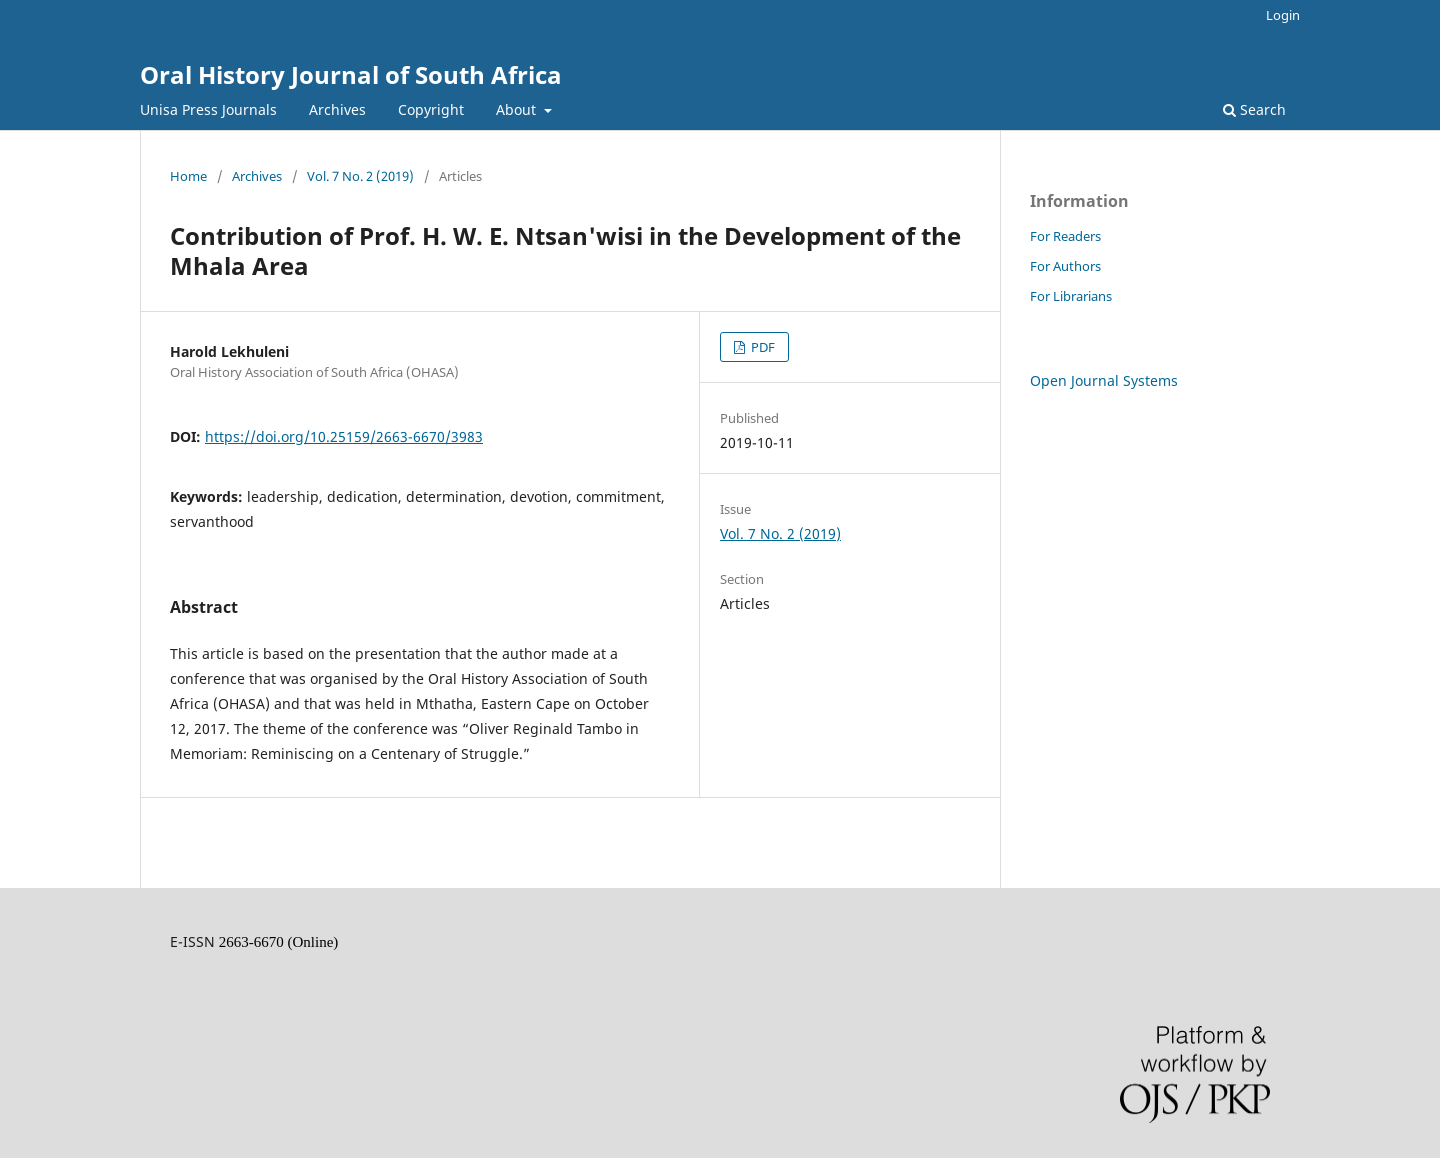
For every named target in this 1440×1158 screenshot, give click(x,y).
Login (1283, 15)
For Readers (1065, 236)
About (518, 109)
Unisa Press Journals (208, 109)
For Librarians (1071, 296)
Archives (337, 109)
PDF (761, 347)
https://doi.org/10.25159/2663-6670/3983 (344, 436)
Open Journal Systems (1104, 380)
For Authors (1065, 266)
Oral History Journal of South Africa (351, 74)
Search (1254, 109)
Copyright (431, 109)
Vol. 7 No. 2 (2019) (360, 176)
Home (188, 176)
